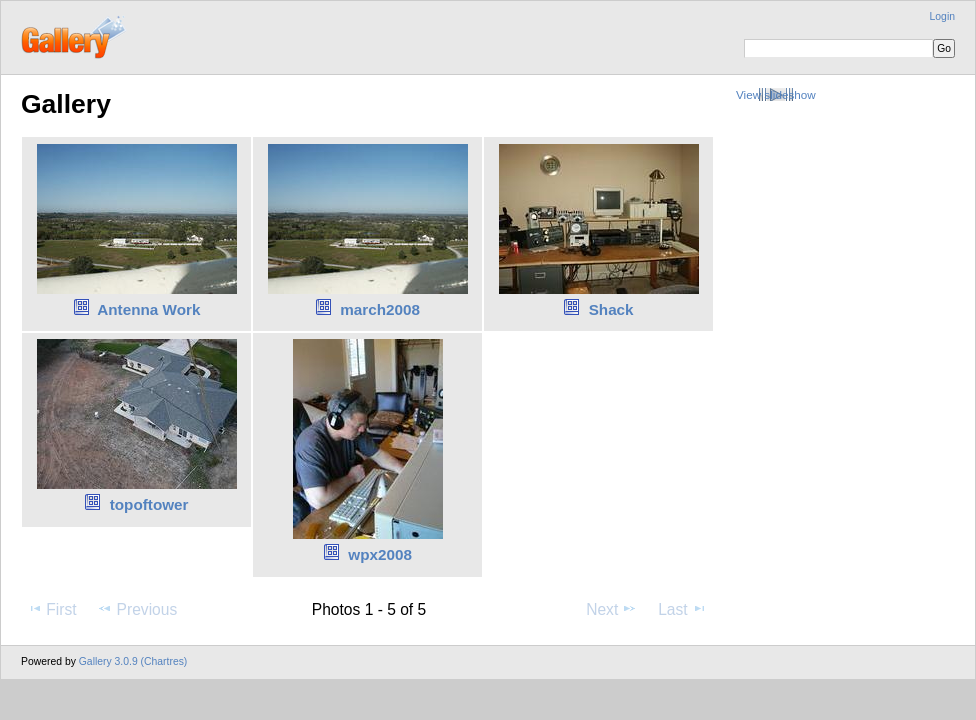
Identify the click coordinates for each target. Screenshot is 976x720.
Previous (137, 609)
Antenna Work (148, 309)
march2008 (380, 309)
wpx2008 (380, 554)
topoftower (149, 504)
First (51, 609)
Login (942, 16)
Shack (611, 309)
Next (611, 609)
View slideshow (776, 94)
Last (682, 609)
